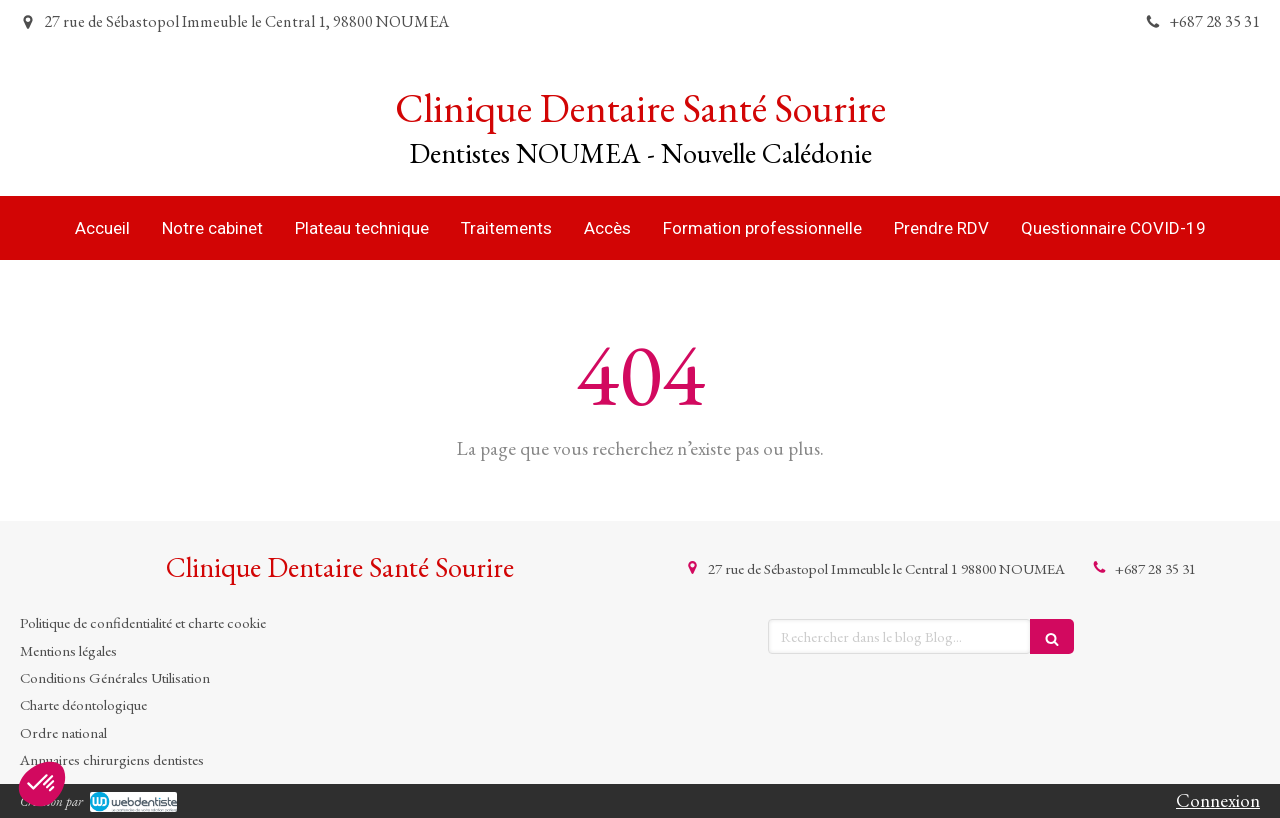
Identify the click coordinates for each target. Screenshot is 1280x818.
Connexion (1218, 800)
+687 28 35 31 (1155, 568)
